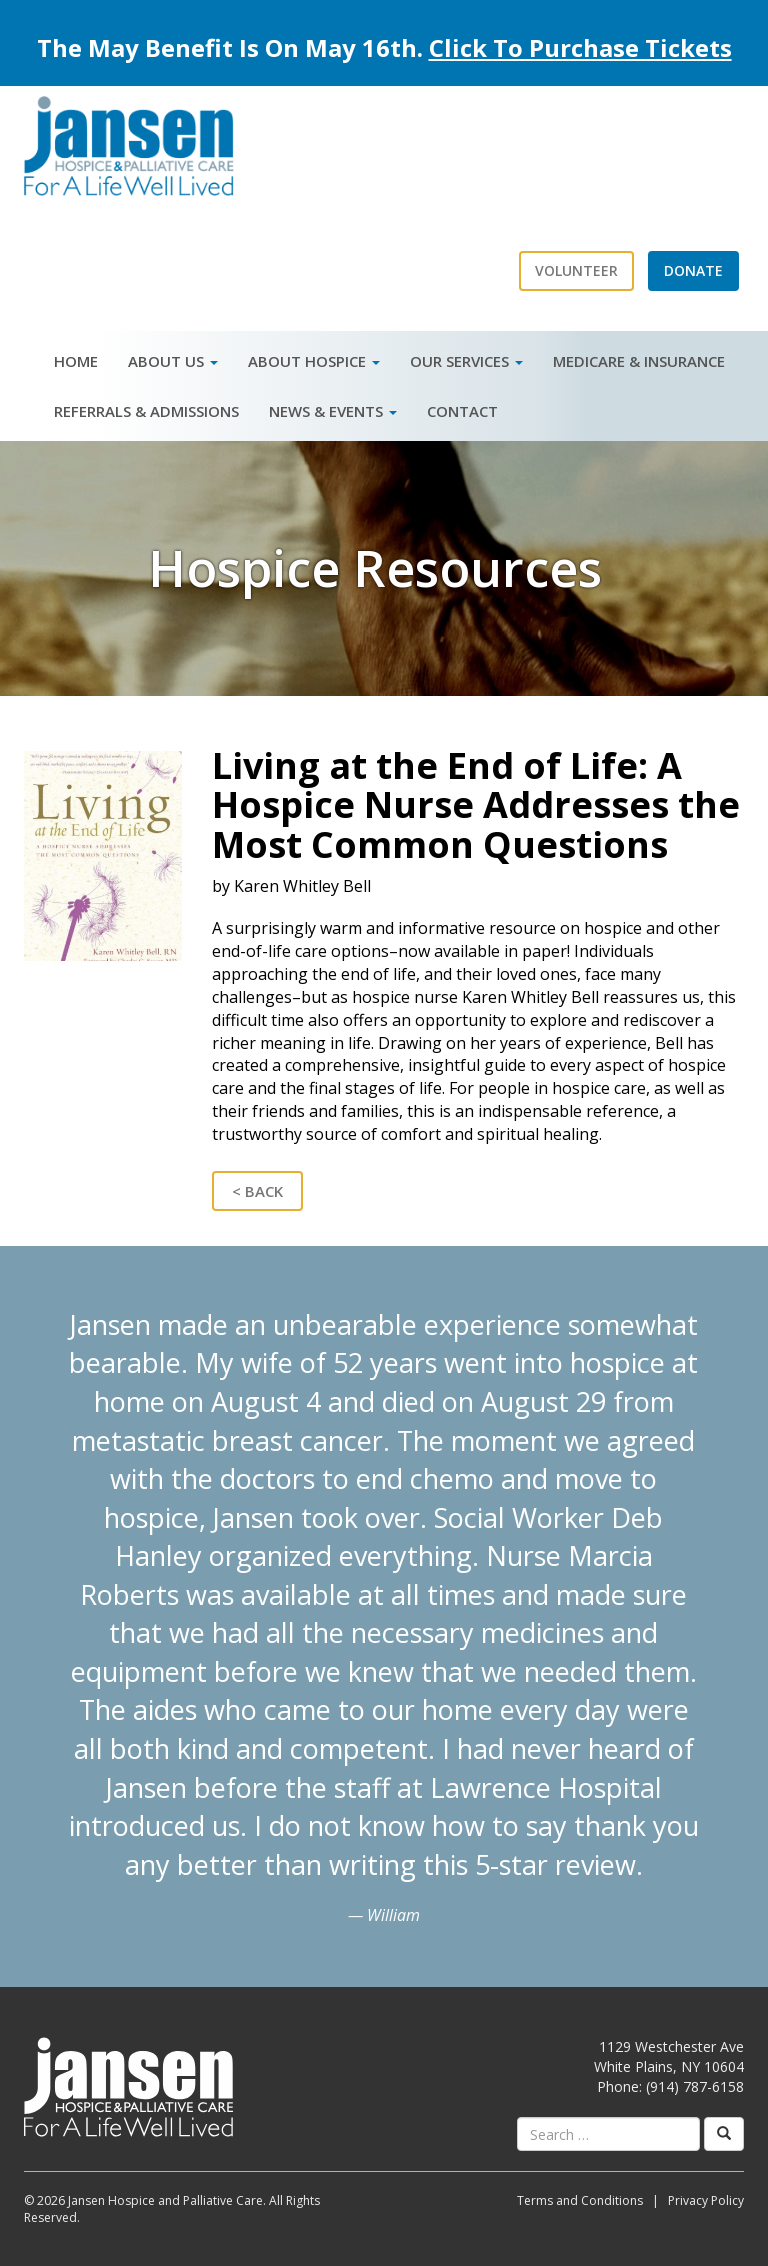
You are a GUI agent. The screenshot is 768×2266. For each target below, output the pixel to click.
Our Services (466, 361)
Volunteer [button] (576, 270)
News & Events (333, 411)
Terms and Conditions (580, 2200)
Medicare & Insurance (639, 361)
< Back (257, 1191)
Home (76, 361)
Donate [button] (693, 270)
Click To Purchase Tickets (580, 47)
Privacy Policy (706, 2200)
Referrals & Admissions (146, 411)
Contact (462, 411)
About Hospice (314, 361)
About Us (173, 361)
